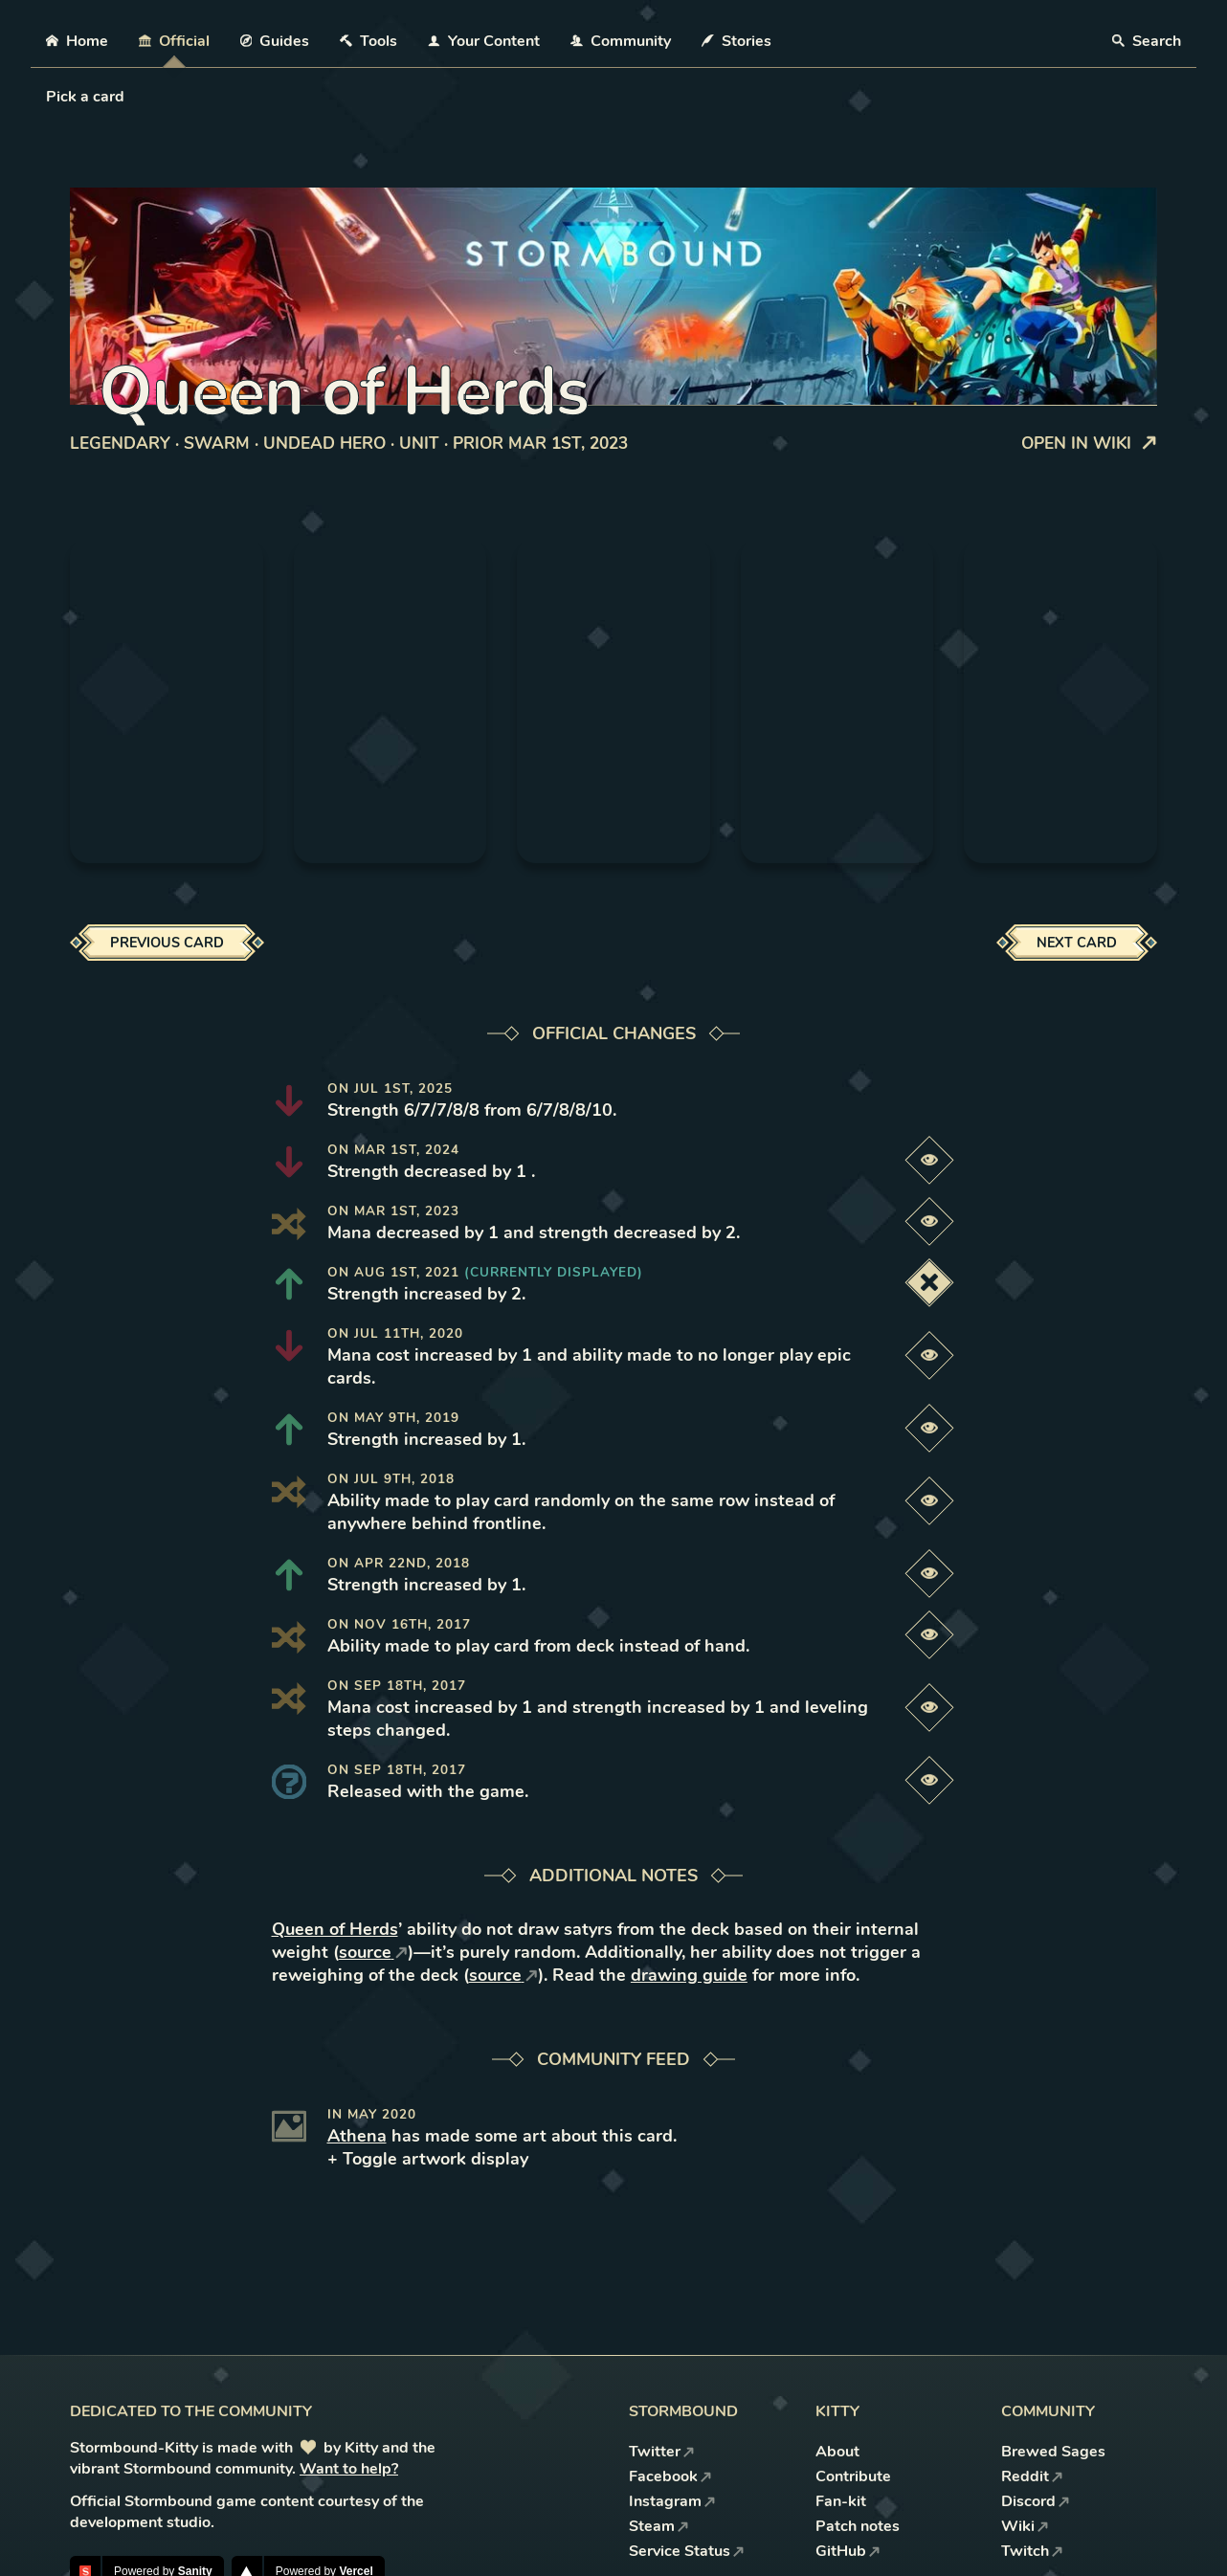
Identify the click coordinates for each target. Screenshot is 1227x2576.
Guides (275, 41)
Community (620, 41)
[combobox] (48, 96)
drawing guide (689, 1975)
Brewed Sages (1053, 2451)
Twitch (1032, 2551)
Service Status (687, 2551)
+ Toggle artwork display (427, 2158)
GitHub (848, 2551)
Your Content (484, 41)
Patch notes (857, 2526)
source (373, 1952)
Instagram (672, 2501)
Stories (736, 41)
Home (77, 41)
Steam (659, 2526)
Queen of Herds (335, 1929)
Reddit (1032, 2476)
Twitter (662, 2451)
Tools (368, 41)
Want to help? (349, 2468)
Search (1146, 41)
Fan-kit (840, 2501)
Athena (357, 2135)
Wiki (1025, 2526)
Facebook (670, 2476)
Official (174, 41)
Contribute (853, 2476)
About (837, 2451)
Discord (1035, 2501)
